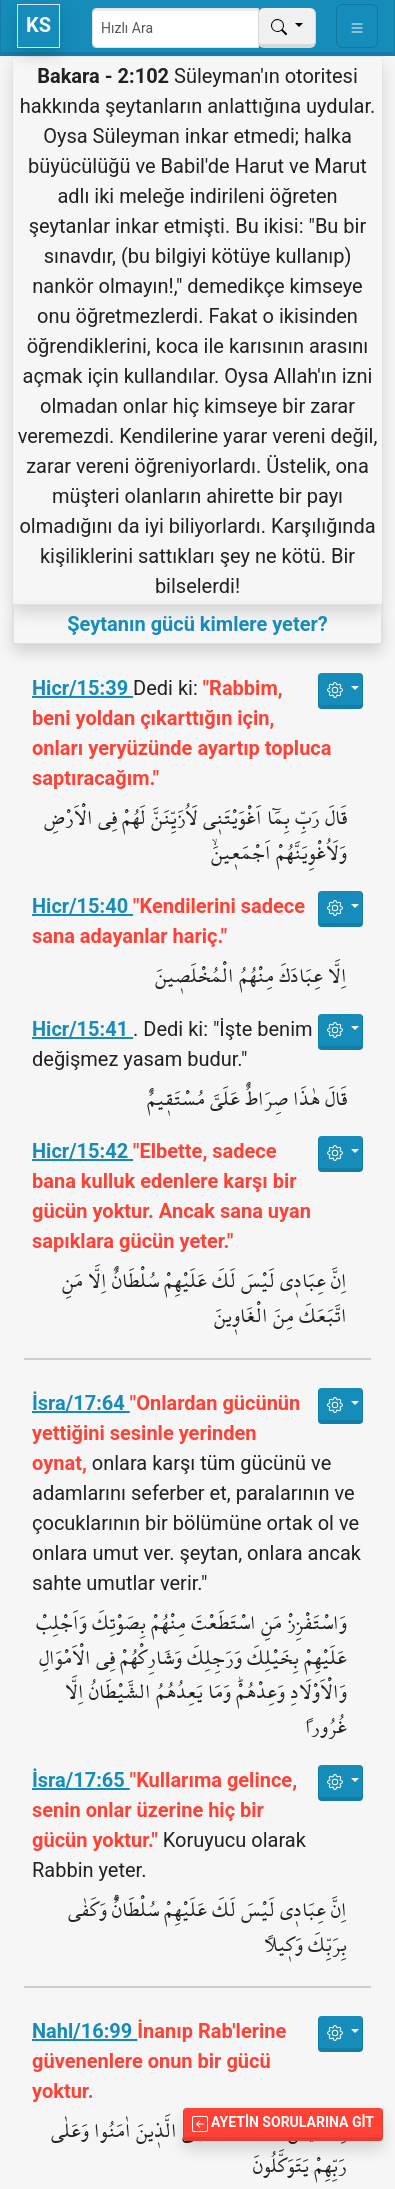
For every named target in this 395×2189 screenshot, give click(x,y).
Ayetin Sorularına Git (283, 2122)
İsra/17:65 (81, 1780)
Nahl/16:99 (84, 2031)
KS (38, 25)
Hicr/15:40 (82, 906)
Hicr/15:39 (82, 688)
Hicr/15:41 (82, 1029)
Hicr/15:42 (82, 1151)
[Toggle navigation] (357, 26)
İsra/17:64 (81, 1403)
